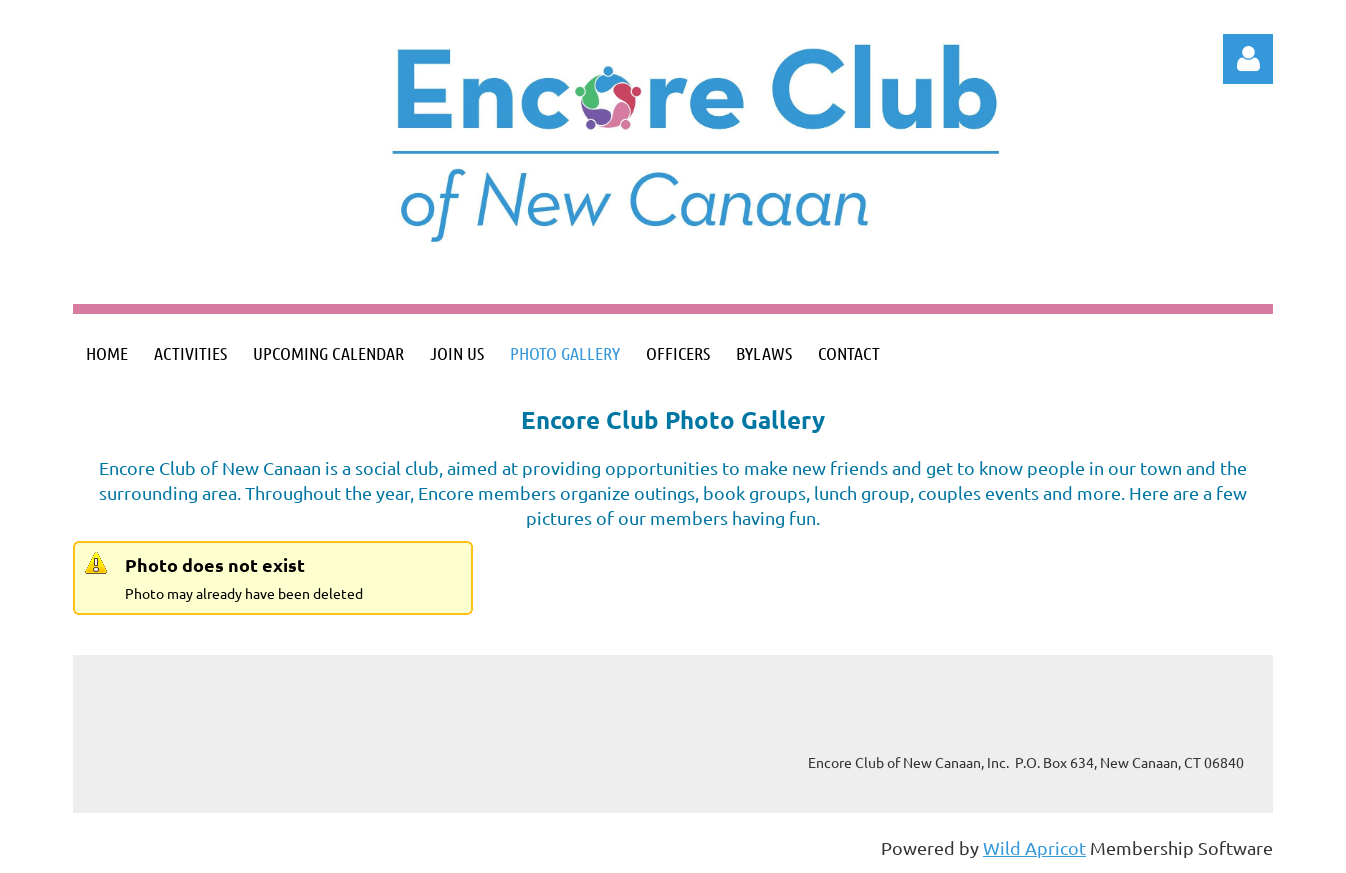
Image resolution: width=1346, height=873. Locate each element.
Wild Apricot (1034, 847)
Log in (1248, 59)
